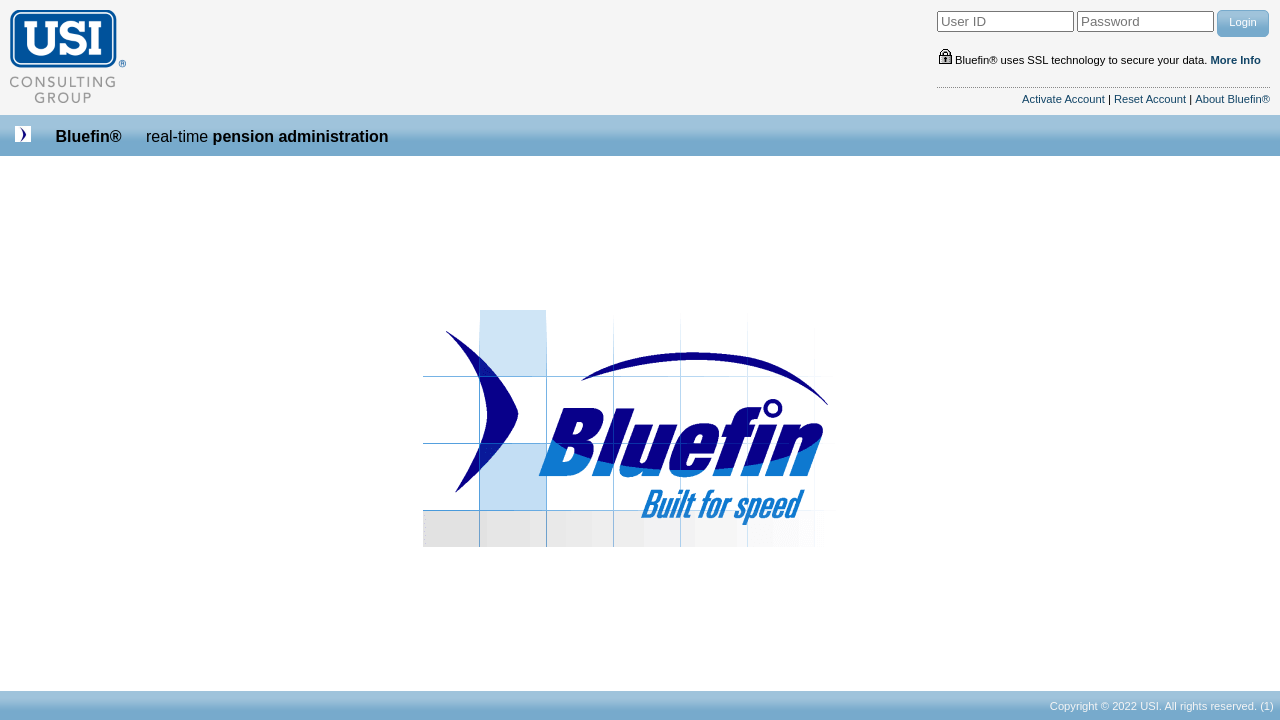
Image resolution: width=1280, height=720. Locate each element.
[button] (1243, 23)
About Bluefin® (1232, 99)
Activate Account (1063, 99)
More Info (1235, 60)
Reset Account (1150, 99)
